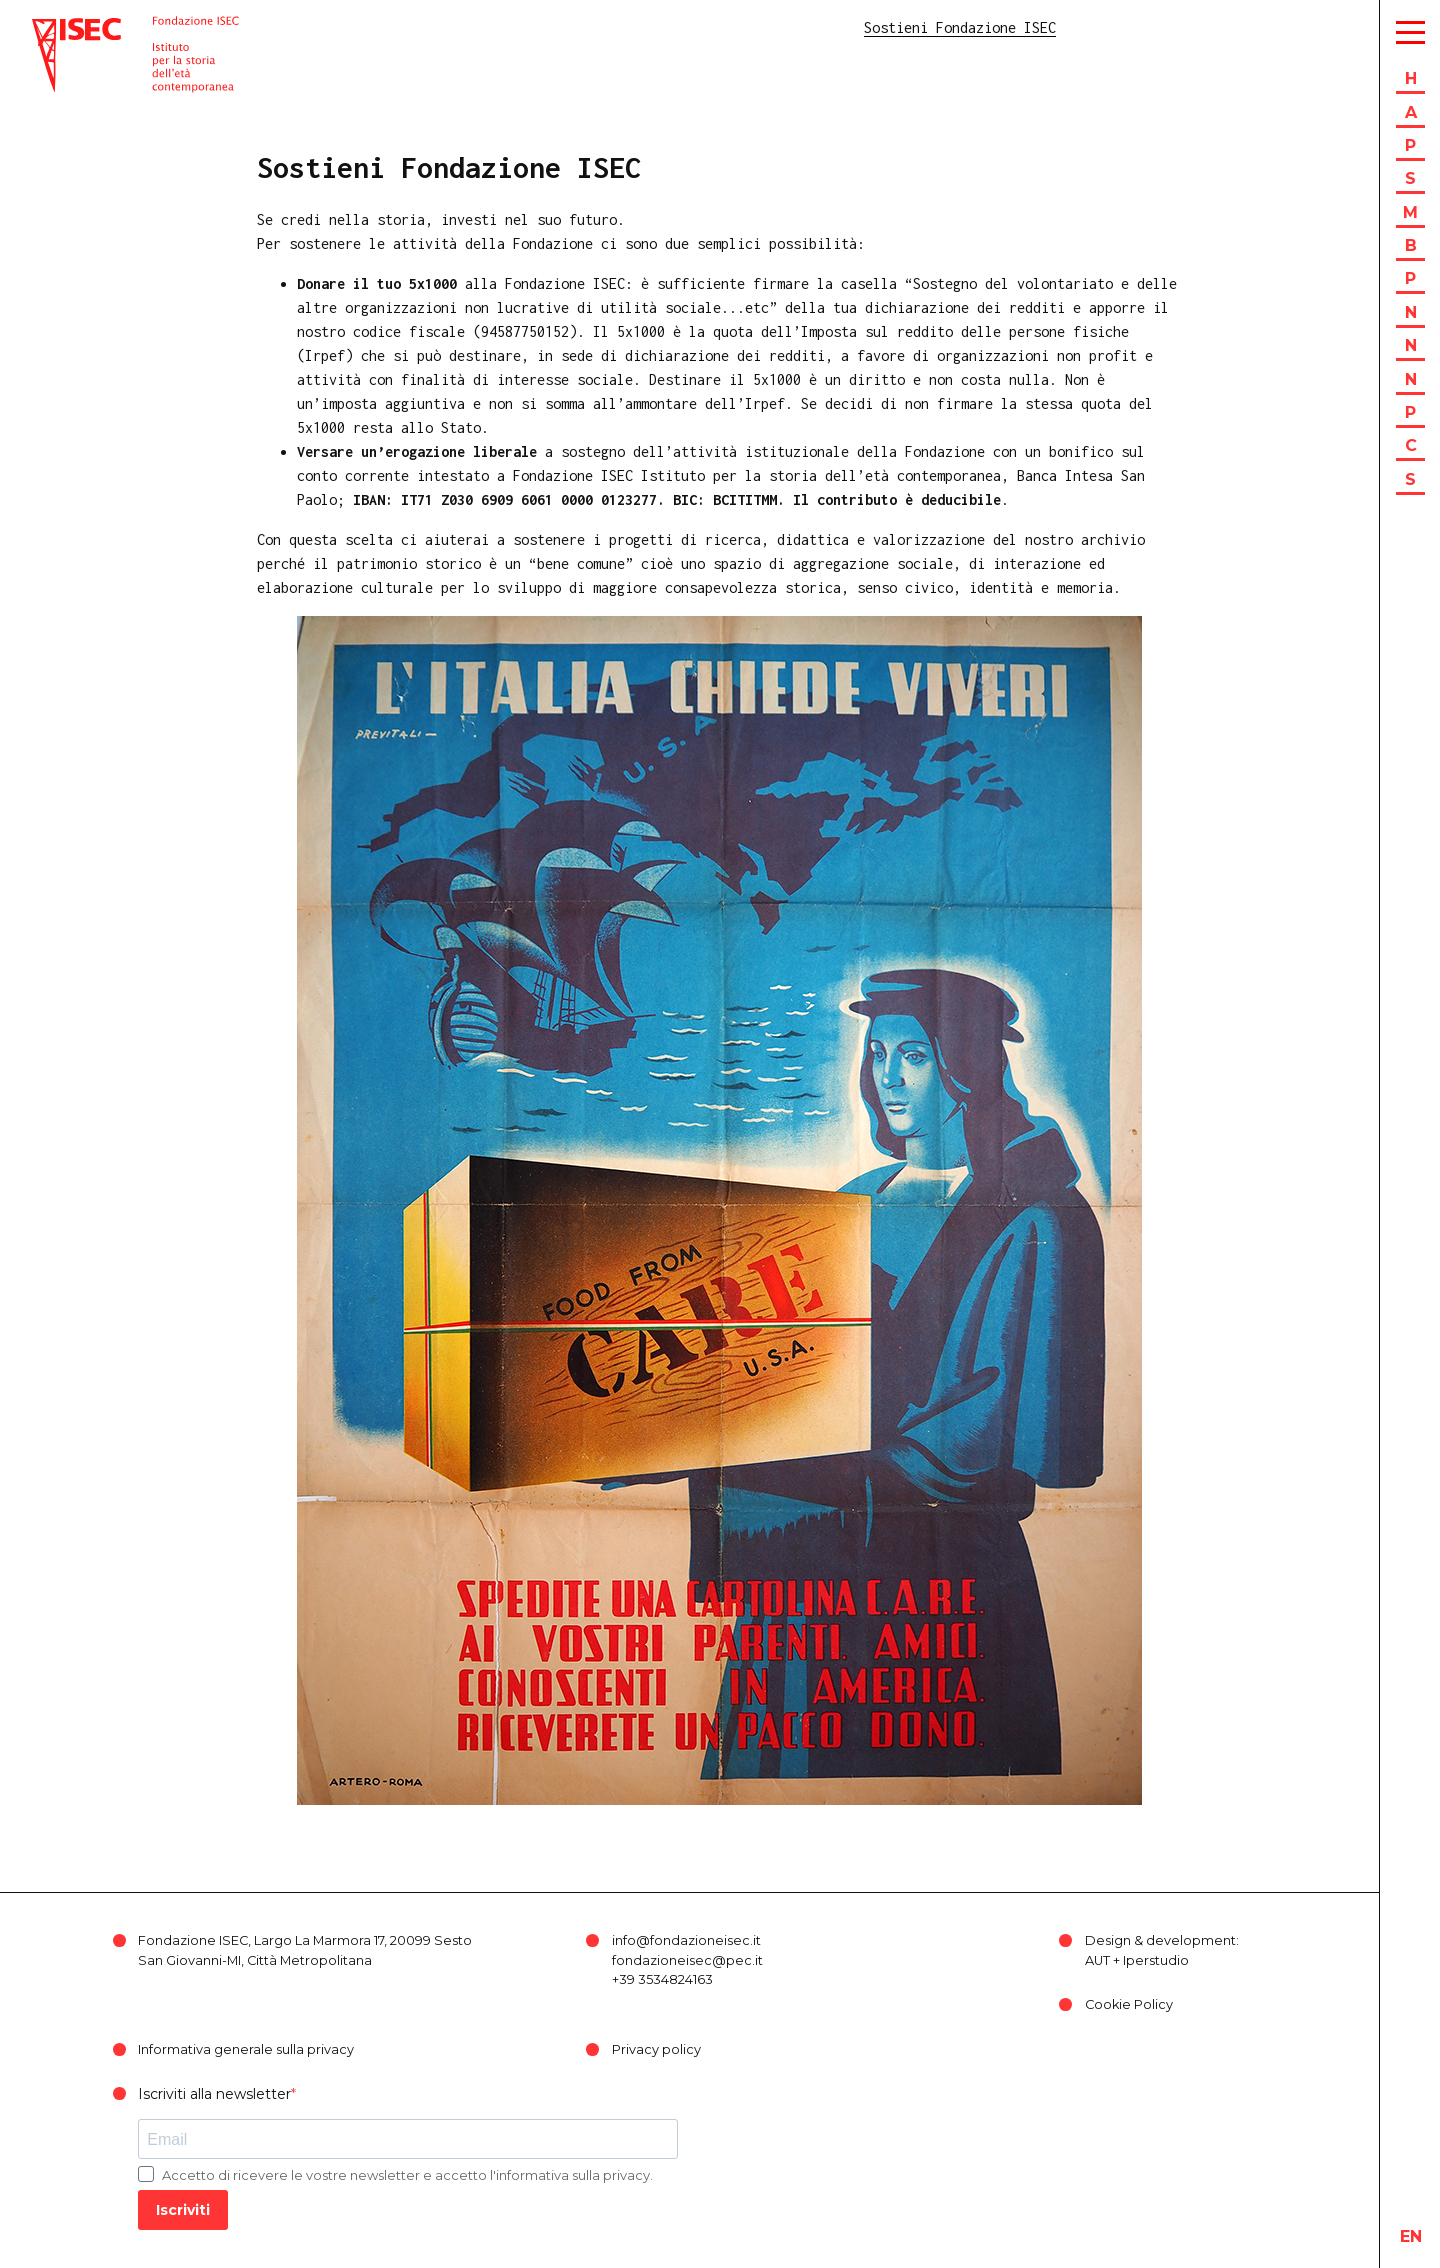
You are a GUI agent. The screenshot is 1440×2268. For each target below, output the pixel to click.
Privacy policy (656, 2049)
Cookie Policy (1129, 2004)
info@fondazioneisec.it (686, 1940)
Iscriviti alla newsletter (214, 2094)
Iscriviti (183, 2210)
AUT (1097, 1960)
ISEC (48, 27)
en (1411, 2236)
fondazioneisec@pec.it (687, 1960)
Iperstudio (1156, 1960)
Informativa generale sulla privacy (246, 2049)
